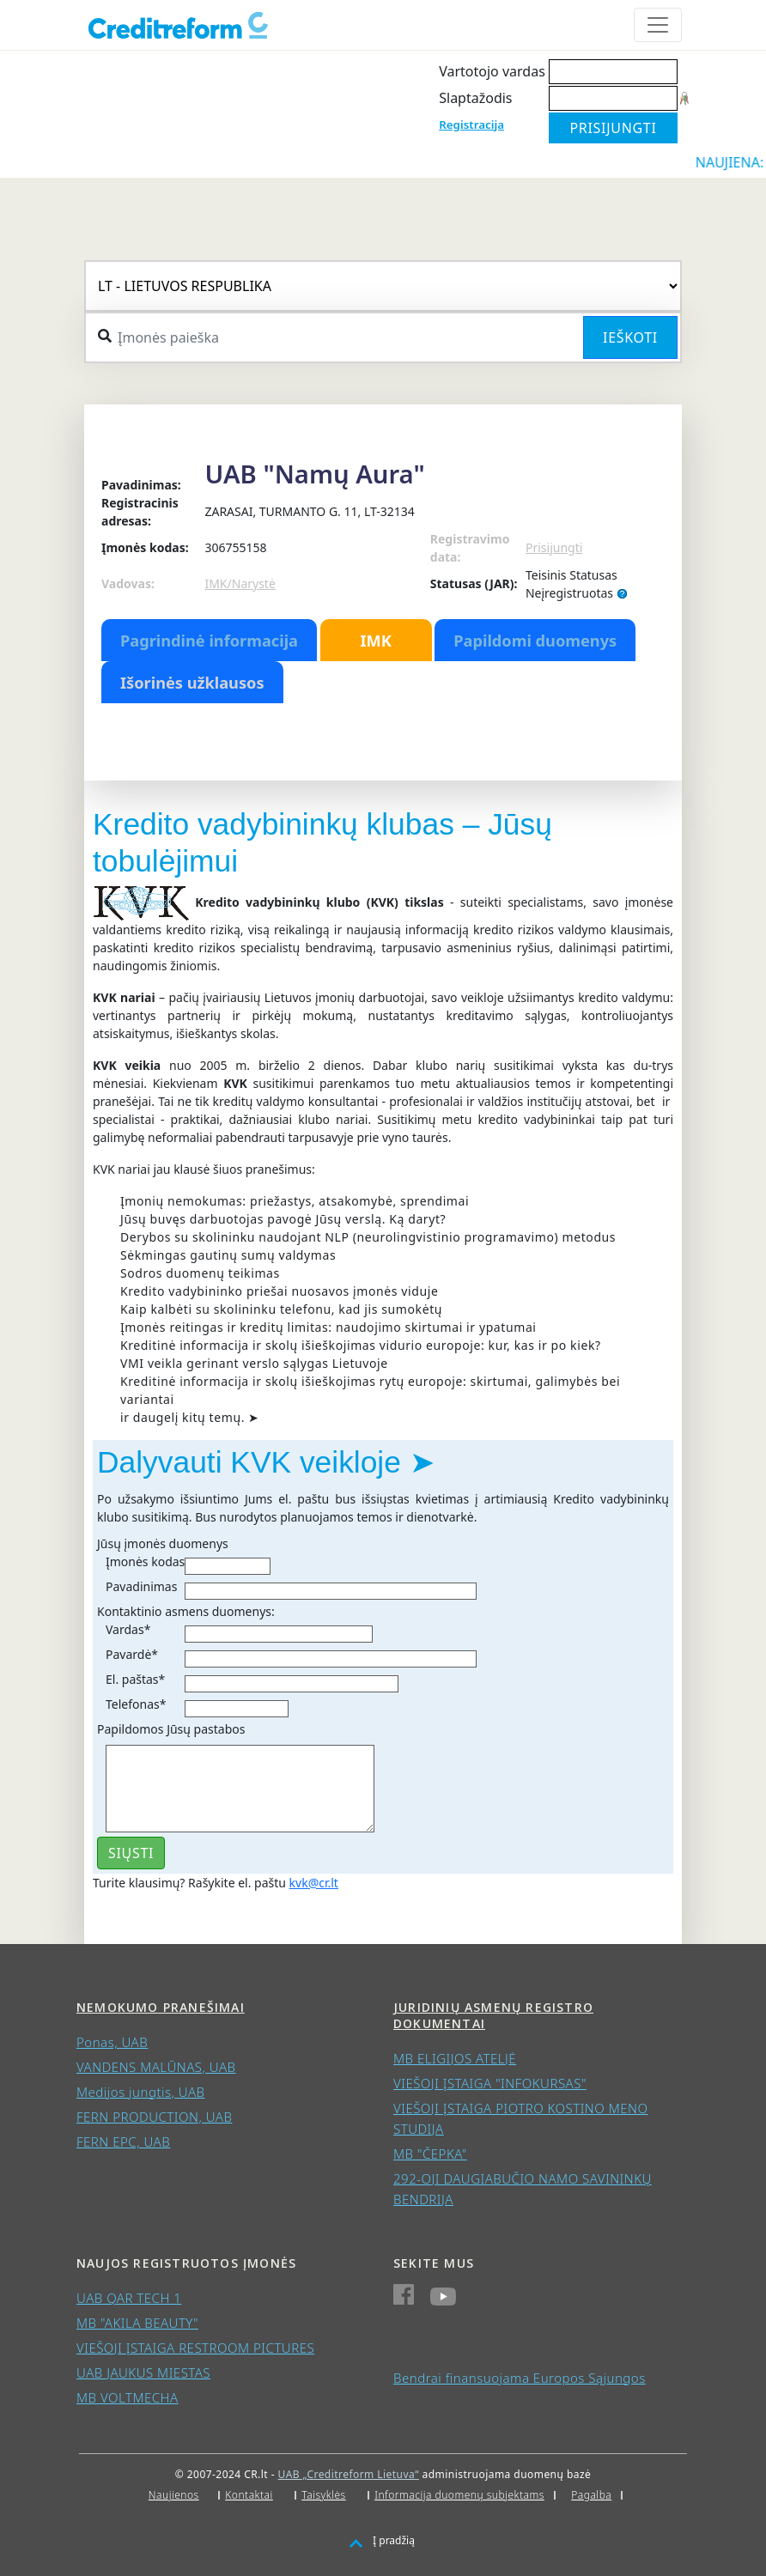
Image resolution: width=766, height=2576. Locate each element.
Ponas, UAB (112, 2041)
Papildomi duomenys (535, 640)
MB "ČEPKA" (430, 2153)
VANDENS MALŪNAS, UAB (156, 2066)
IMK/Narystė (239, 583)
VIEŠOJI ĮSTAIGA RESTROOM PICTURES (195, 2347)
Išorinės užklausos (192, 682)
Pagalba (591, 2495)
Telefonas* (136, 1704)
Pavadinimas (141, 1586)
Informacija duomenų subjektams (459, 2495)
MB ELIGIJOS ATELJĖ (454, 2058)
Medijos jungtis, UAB (140, 2091)
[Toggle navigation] (658, 25)
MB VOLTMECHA (127, 2397)
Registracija (471, 124)
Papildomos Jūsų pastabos (171, 1729)
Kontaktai (249, 2495)
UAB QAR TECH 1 (128, 2297)
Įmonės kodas (145, 1561)
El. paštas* (135, 1679)
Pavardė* (132, 1654)
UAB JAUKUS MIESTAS (143, 2372)
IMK (375, 640)
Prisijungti (554, 547)
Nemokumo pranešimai (160, 2007)
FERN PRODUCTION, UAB (154, 2116)
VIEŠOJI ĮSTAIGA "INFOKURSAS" (490, 2083)
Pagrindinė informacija (209, 640)
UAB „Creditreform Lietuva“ (348, 2474)
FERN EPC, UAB (123, 2141)
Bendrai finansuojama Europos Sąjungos (519, 2377)
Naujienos (174, 2495)
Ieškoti (630, 337)
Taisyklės (323, 2495)
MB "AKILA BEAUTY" (137, 2322)
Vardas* (128, 1629)
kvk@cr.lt (313, 1882)
